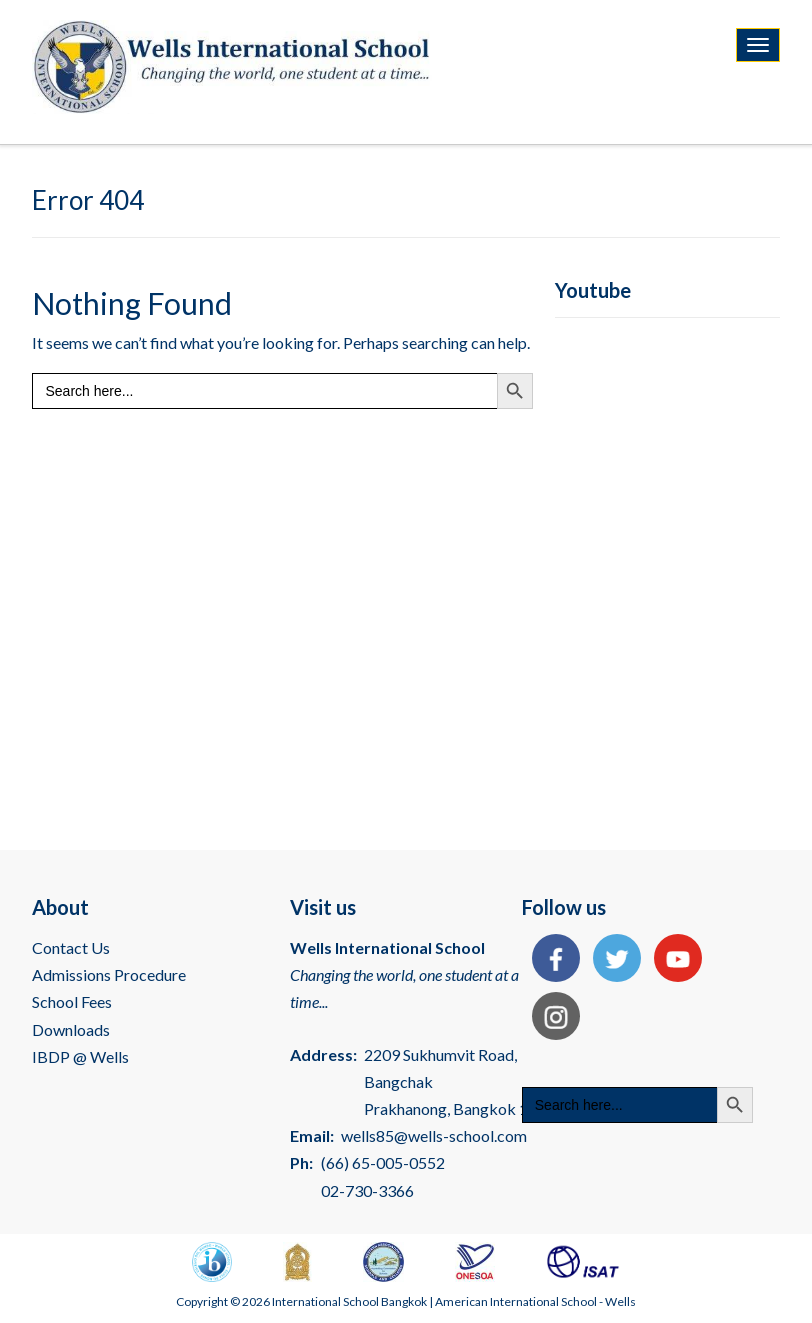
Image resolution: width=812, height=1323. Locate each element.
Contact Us (71, 947)
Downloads (71, 1029)
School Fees (72, 1001)
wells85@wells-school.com (434, 1135)
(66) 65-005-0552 (383, 1162)
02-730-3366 (367, 1190)
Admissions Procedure (109, 974)
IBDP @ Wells (80, 1056)
